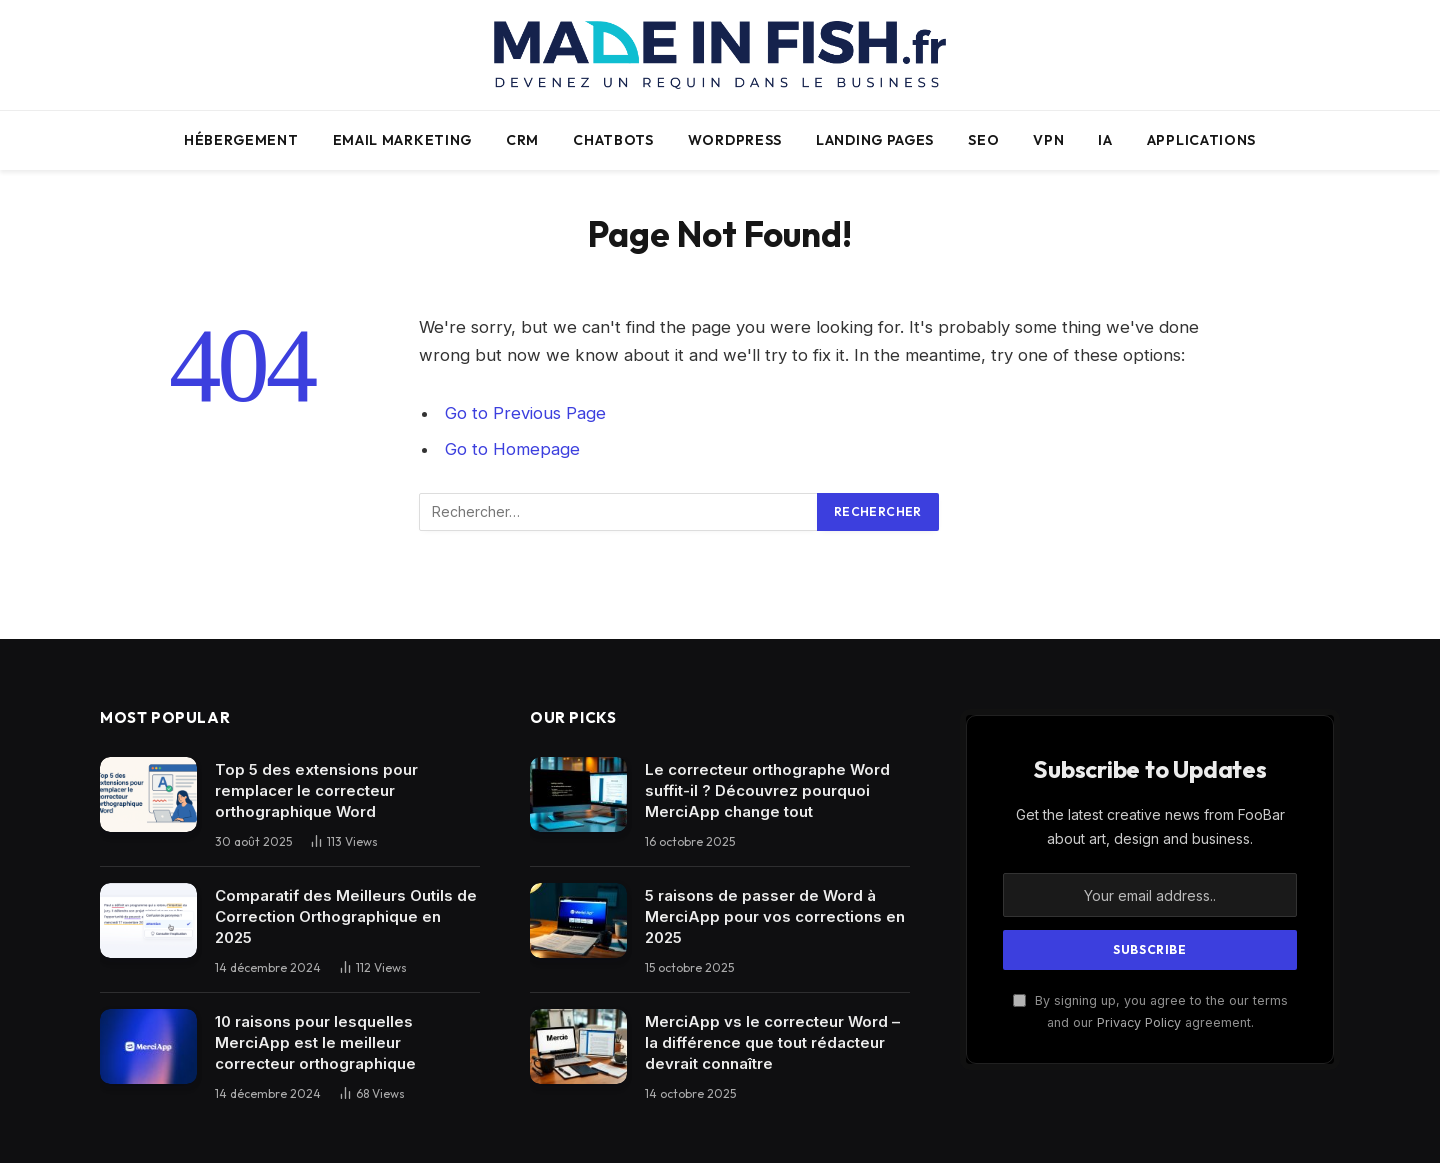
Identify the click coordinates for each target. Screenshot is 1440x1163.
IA (1105, 140)
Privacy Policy (1139, 1022)
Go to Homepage (512, 449)
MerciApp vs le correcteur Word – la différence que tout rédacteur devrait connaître (772, 1042)
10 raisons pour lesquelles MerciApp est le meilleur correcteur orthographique (315, 1042)
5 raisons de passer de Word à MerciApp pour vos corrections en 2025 (775, 916)
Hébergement (241, 140)
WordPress (735, 140)
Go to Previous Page (525, 413)
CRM (522, 140)
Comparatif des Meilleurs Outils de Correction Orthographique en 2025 (346, 916)
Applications (1201, 140)
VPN (1048, 140)
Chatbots (613, 140)
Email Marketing (403, 140)
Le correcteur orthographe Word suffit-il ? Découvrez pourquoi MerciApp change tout (767, 790)
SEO (983, 140)
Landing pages (875, 140)
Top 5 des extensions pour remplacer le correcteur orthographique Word (316, 790)
